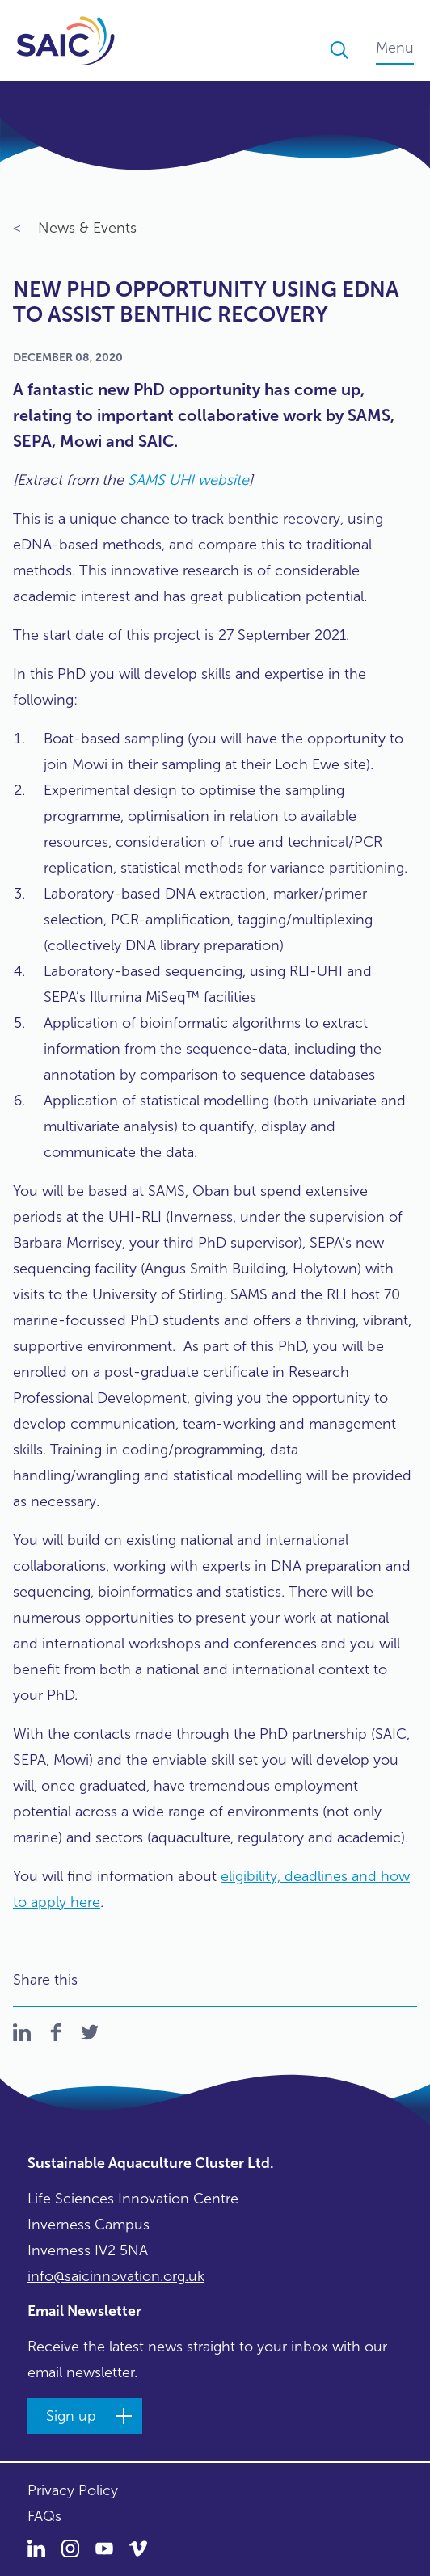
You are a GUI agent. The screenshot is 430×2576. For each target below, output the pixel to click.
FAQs (44, 2516)
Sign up (71, 2416)
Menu (395, 48)
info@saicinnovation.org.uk (115, 2276)
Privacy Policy (72, 2490)
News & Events (75, 229)
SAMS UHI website (188, 480)
